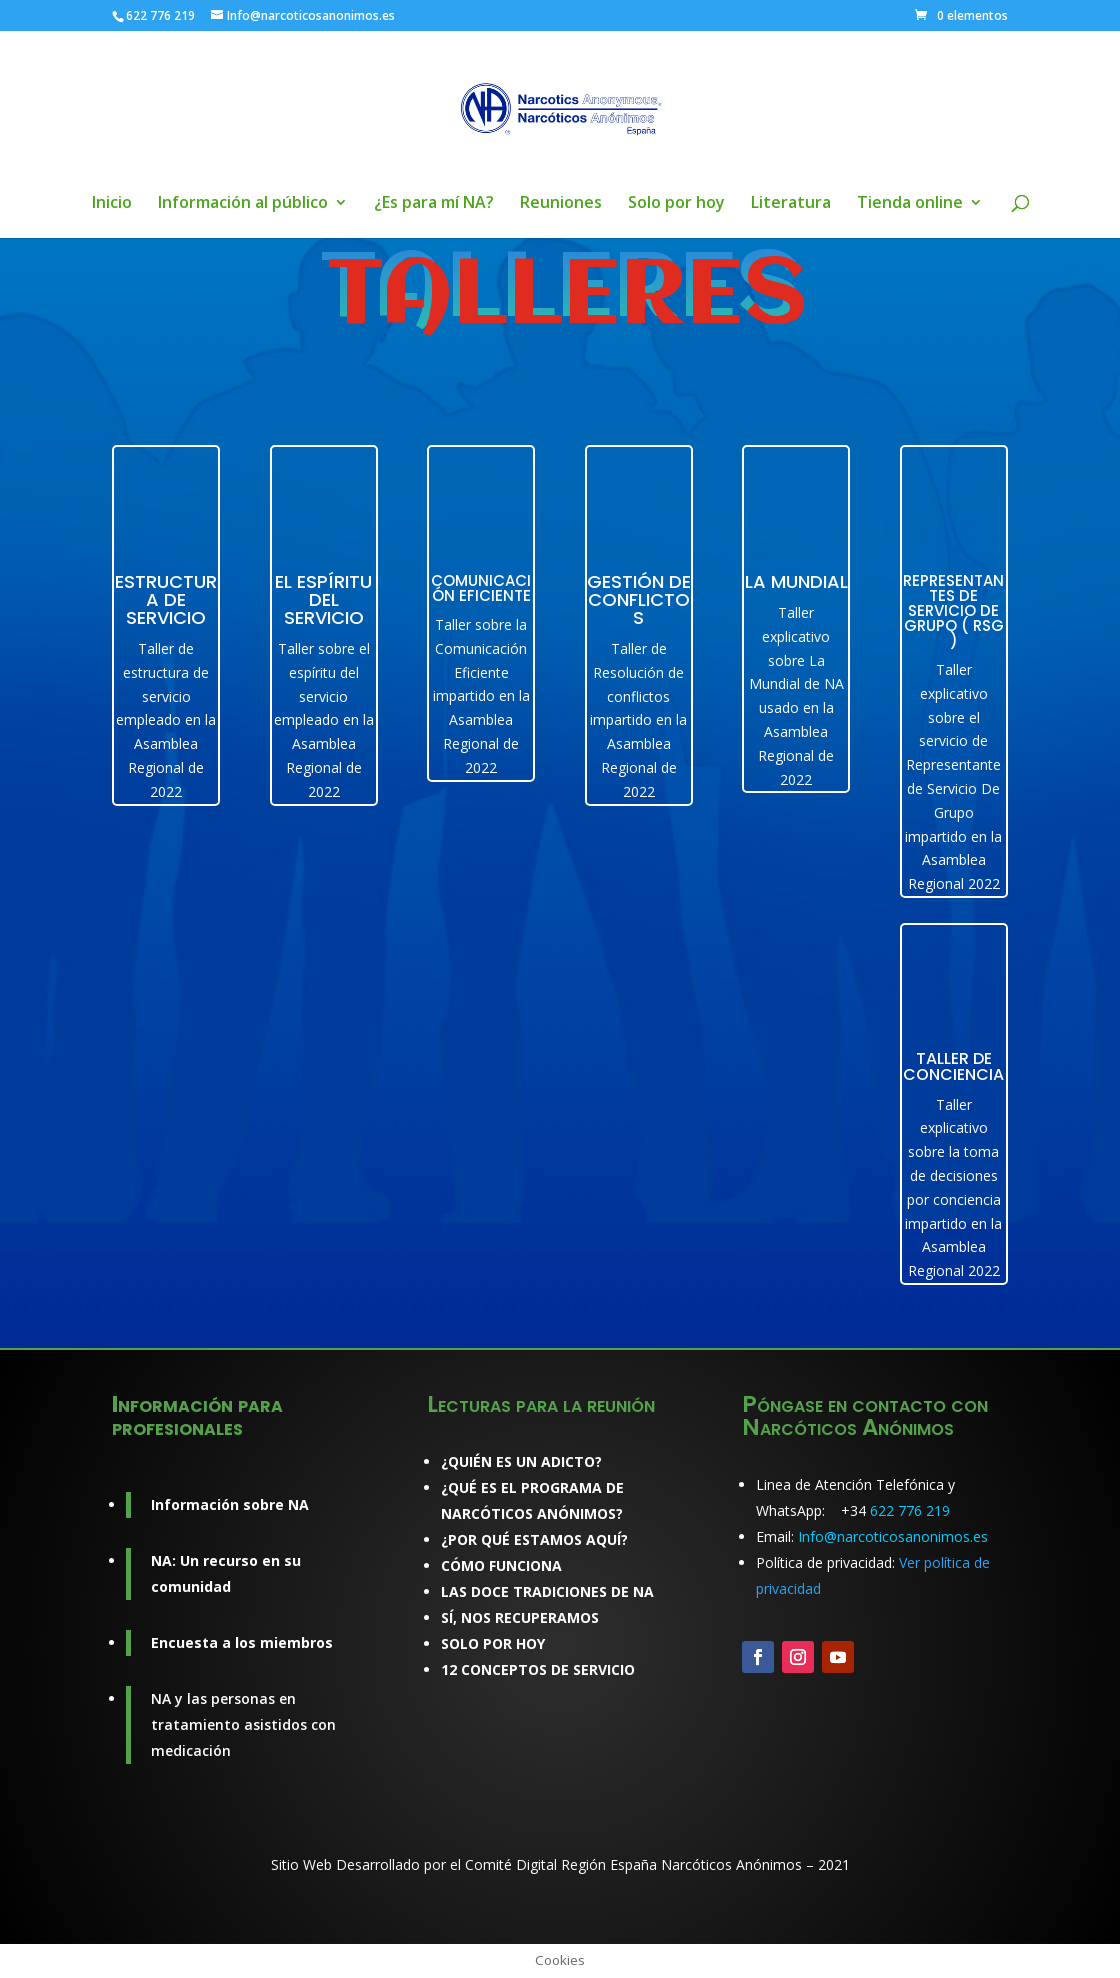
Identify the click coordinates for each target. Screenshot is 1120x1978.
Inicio (112, 204)
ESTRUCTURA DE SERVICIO (166, 599)
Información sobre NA (230, 1504)
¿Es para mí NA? (434, 204)
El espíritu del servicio (323, 599)
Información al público (243, 204)
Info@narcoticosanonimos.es (893, 1536)
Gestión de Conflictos (639, 599)
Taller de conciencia (953, 1066)
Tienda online (910, 204)
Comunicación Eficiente (481, 588)
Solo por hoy (676, 204)
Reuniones (561, 204)
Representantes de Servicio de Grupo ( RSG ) (953, 610)
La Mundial (796, 581)
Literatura (791, 204)
